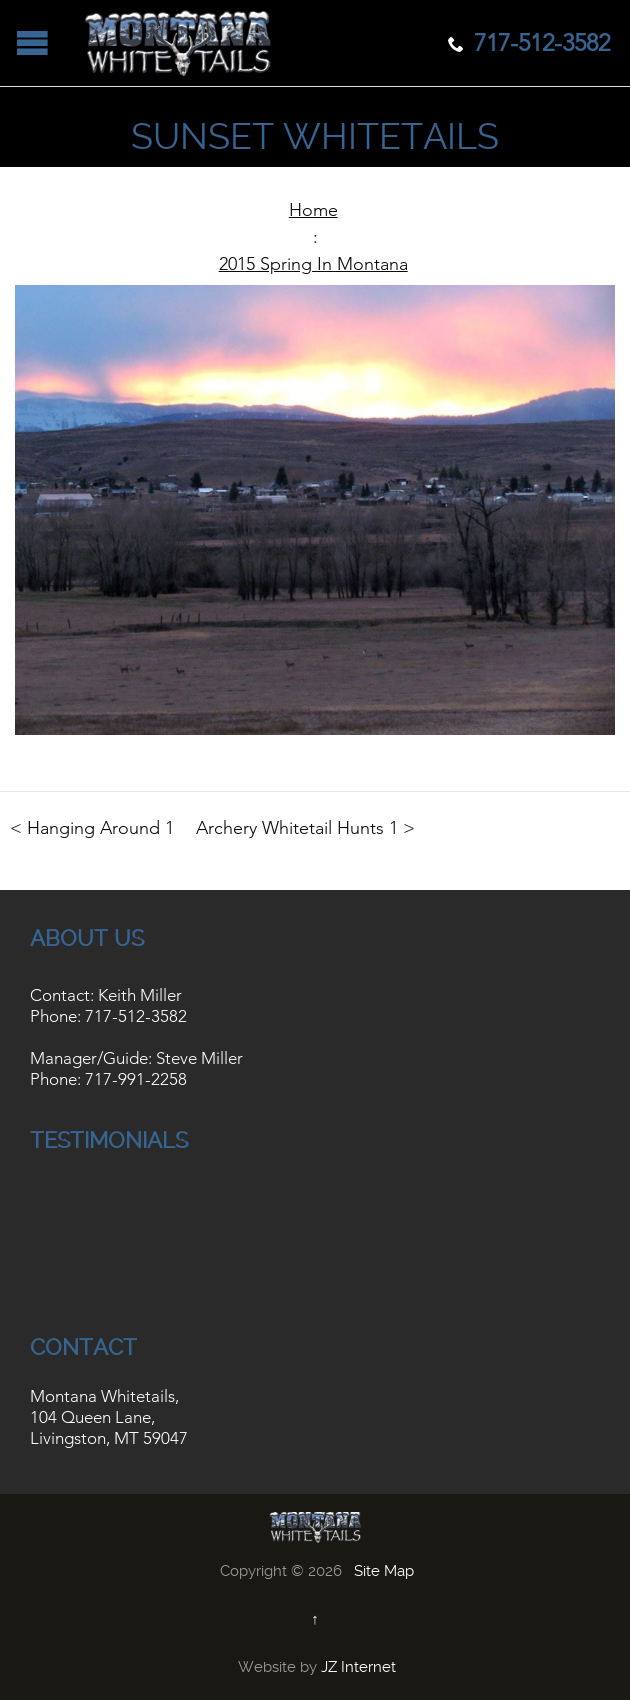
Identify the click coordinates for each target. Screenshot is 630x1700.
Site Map (384, 1571)
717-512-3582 (136, 1016)
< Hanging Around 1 (92, 828)
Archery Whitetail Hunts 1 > (305, 828)
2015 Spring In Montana (313, 264)
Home (313, 210)
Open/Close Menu (32, 42)
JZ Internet (358, 1667)
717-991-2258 (136, 1079)
